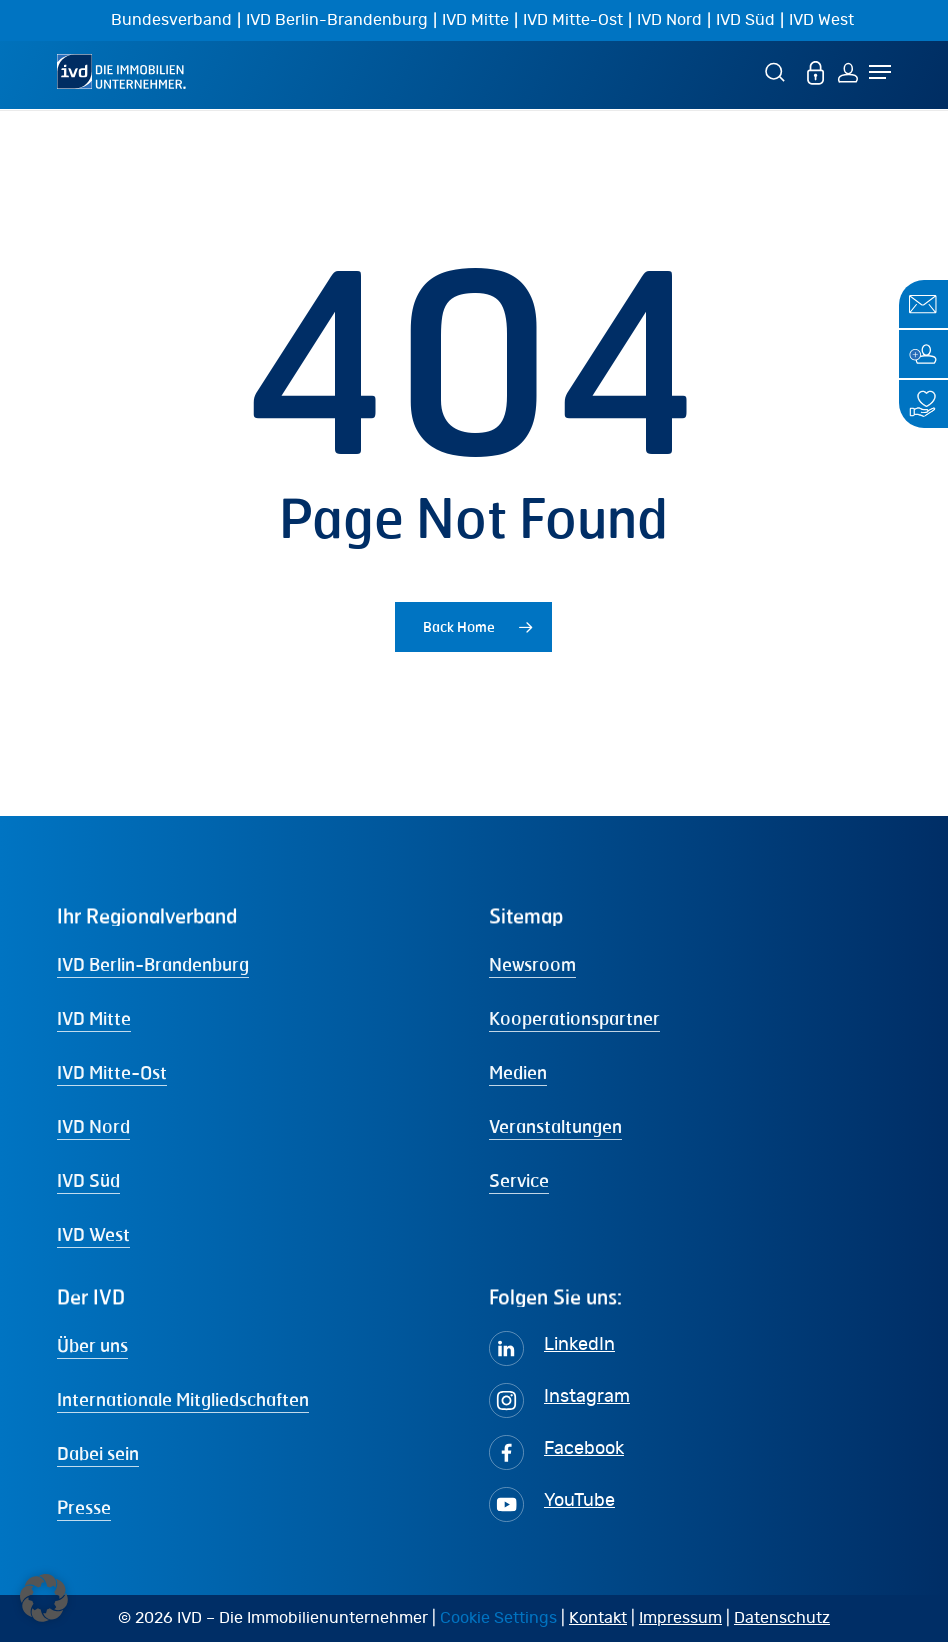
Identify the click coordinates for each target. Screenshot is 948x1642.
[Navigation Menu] (880, 72)
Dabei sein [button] (98, 1453)
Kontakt (598, 1618)
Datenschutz (782, 1618)
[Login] (848, 71)
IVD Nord (669, 20)
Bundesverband (171, 20)
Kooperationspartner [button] (574, 1018)
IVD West (821, 20)
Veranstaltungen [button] (555, 1126)
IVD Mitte (475, 20)
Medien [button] (518, 1072)
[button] (44, 1598)
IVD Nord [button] (93, 1126)
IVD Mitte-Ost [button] (112, 1072)
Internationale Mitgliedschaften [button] (183, 1399)
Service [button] (519, 1180)
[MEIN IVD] (816, 71)
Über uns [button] (92, 1345)
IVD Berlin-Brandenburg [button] (153, 964)
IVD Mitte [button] (94, 1018)
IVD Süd (745, 20)
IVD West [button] (93, 1234)
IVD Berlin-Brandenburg (337, 20)
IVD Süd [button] (88, 1180)
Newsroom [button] (532, 964)
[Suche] (778, 71)
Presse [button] (84, 1507)
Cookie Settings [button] (498, 1618)
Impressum (680, 1618)
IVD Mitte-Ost (573, 20)
